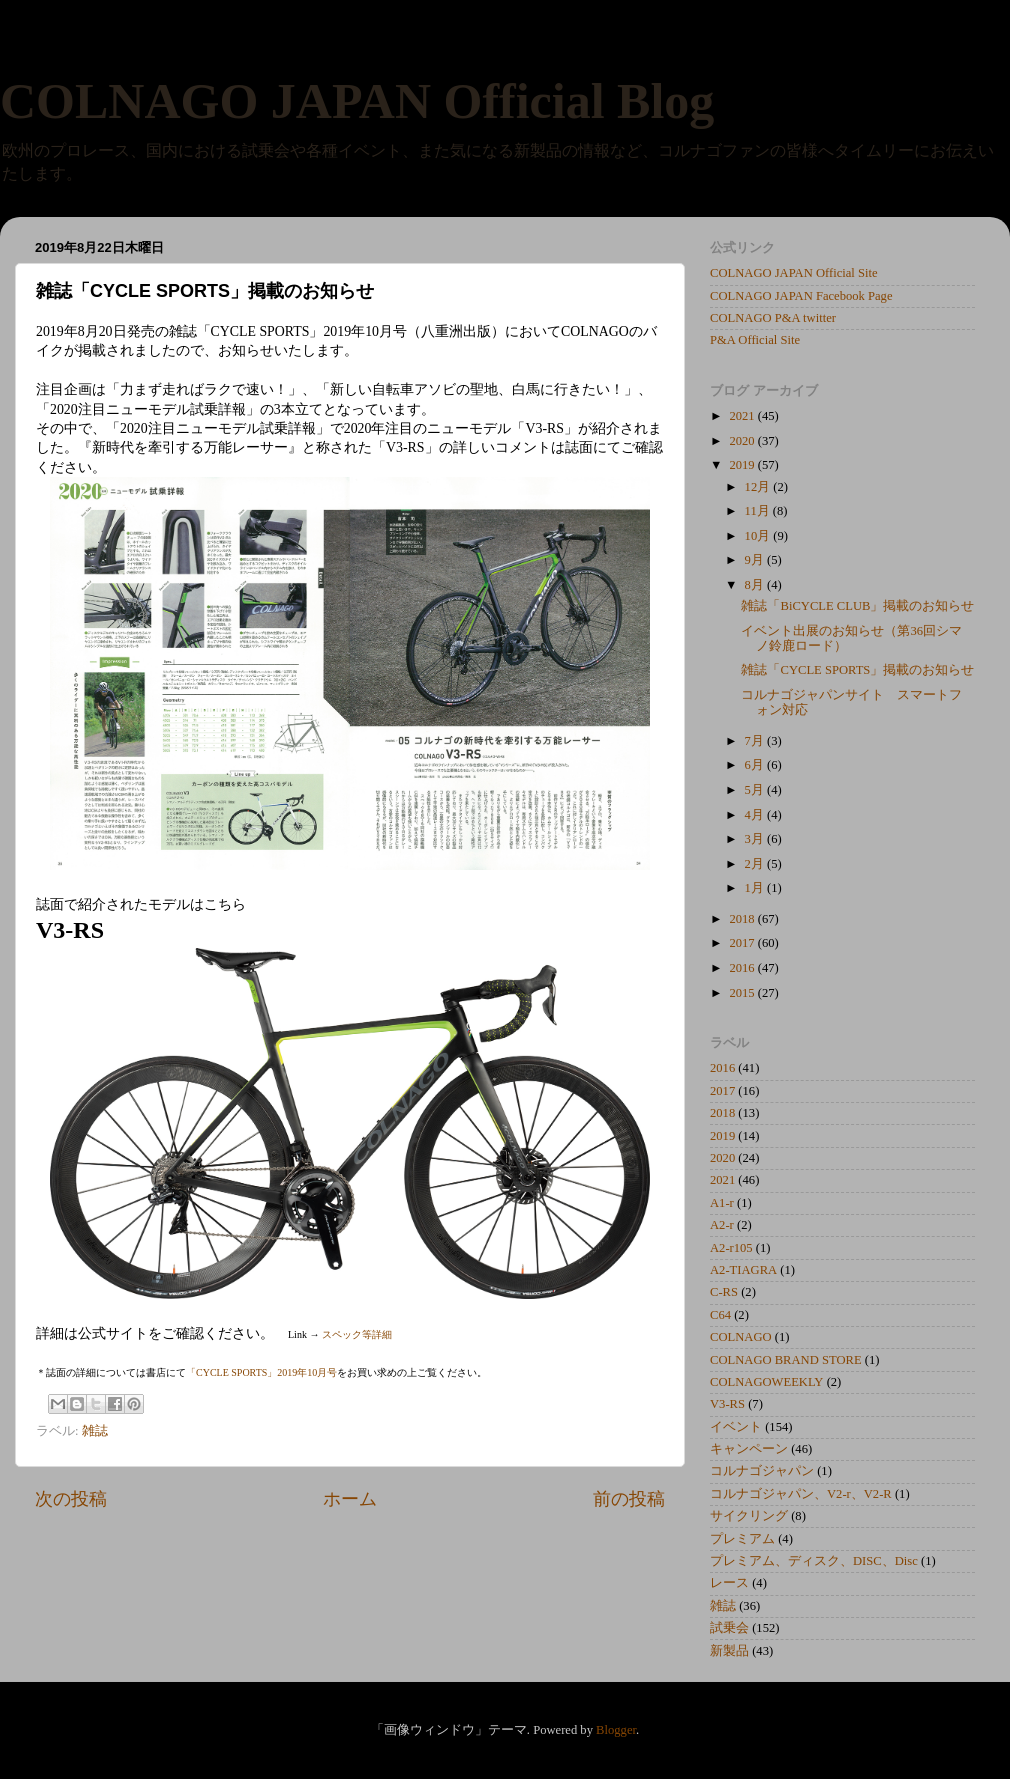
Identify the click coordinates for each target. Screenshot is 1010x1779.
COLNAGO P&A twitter (773, 318)
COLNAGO (741, 1337)
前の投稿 (629, 1499)
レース (729, 1583)
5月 (756, 790)
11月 (759, 511)
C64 (720, 1315)
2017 (743, 943)
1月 (756, 888)
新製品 (729, 1651)
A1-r (722, 1203)
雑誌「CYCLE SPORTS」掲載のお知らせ (857, 670)
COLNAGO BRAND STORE (786, 1360)
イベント (736, 1427)
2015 (743, 993)
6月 (756, 765)
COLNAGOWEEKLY (766, 1382)
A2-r (722, 1225)
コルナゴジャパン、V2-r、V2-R (801, 1494)
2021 (743, 416)
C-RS (724, 1292)
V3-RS (727, 1404)
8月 (756, 585)
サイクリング (749, 1516)
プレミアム (742, 1539)
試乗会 (729, 1628)
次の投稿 (71, 1499)
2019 (743, 465)
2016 (743, 968)
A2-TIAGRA (743, 1270)
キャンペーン (749, 1449)
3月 (756, 839)
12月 (759, 487)
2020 (743, 441)
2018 (743, 919)
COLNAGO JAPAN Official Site (794, 273)
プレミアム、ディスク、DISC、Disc (814, 1561)
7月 (756, 741)
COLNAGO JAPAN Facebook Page (801, 296)
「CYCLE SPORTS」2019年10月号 (261, 1372)
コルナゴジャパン (762, 1471)
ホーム (350, 1499)
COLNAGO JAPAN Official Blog (357, 101)
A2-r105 (731, 1248)
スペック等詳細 (357, 1334)
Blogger (616, 1730)
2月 (756, 864)
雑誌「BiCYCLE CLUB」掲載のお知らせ (857, 606)
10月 (759, 536)
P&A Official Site (755, 340)
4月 (756, 815)
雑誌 (95, 1431)
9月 (756, 560)
